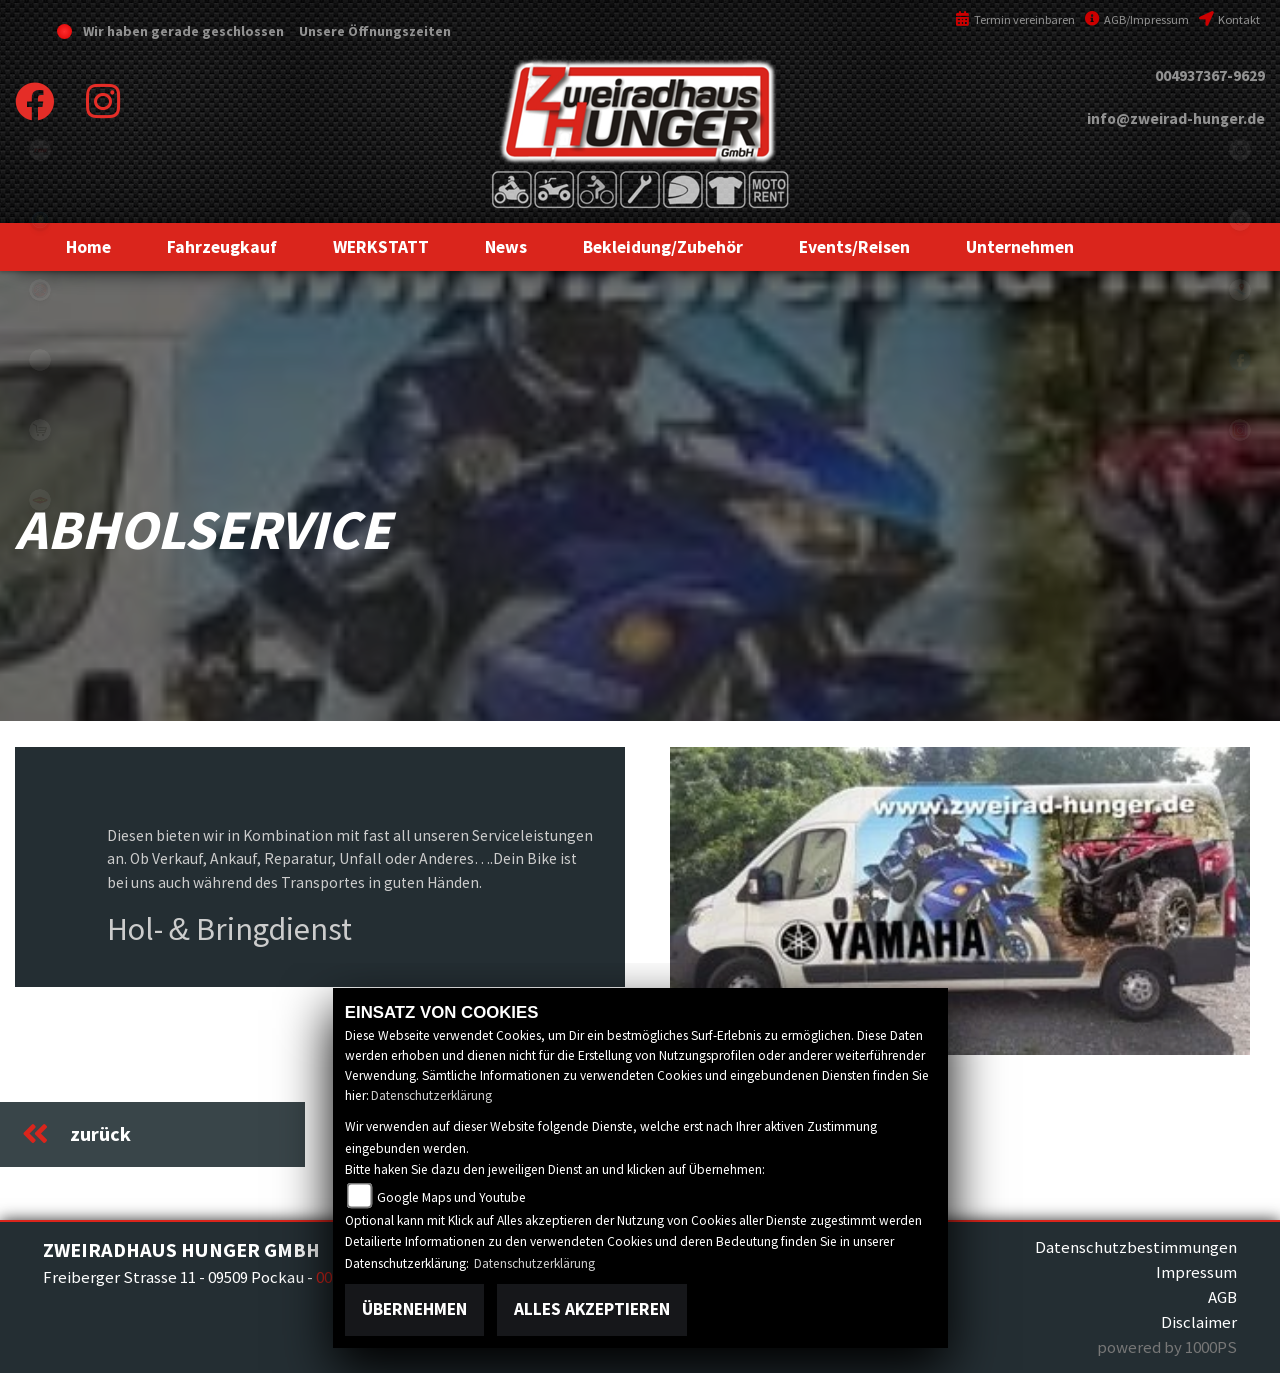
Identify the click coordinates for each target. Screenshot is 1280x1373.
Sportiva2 (40, 220)
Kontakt (1229, 19)
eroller (40, 360)
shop (40, 430)
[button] (222, 247)
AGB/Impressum (1137, 19)
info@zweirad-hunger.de (1176, 118)
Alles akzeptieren (592, 1309)
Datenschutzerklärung (431, 1095)
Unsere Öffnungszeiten (373, 31)
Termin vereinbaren (1015, 19)
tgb (40, 150)
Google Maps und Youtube (451, 1197)
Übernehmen (414, 1309)
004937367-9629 (1210, 75)
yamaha (40, 290)
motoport (40, 500)
